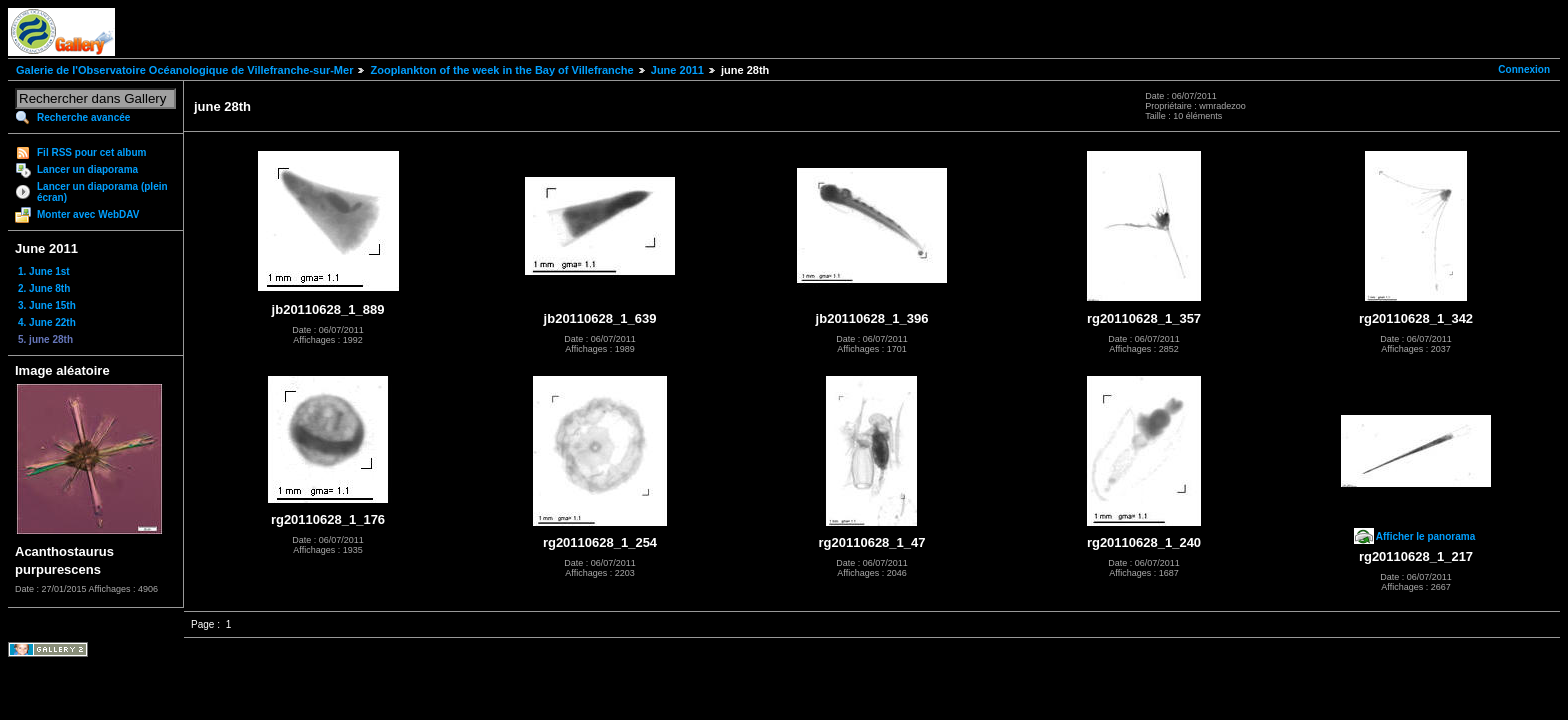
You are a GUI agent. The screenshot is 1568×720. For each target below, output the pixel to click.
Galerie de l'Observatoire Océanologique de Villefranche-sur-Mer (184, 70)
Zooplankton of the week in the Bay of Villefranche (501, 70)
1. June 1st (44, 271)
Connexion (1524, 69)
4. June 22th (47, 322)
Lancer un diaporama (87, 169)
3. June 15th (47, 305)
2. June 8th (44, 288)
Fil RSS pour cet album (91, 152)
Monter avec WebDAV (88, 214)
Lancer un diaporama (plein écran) (102, 192)
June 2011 (677, 70)
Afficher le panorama (1425, 536)
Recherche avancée (83, 117)
